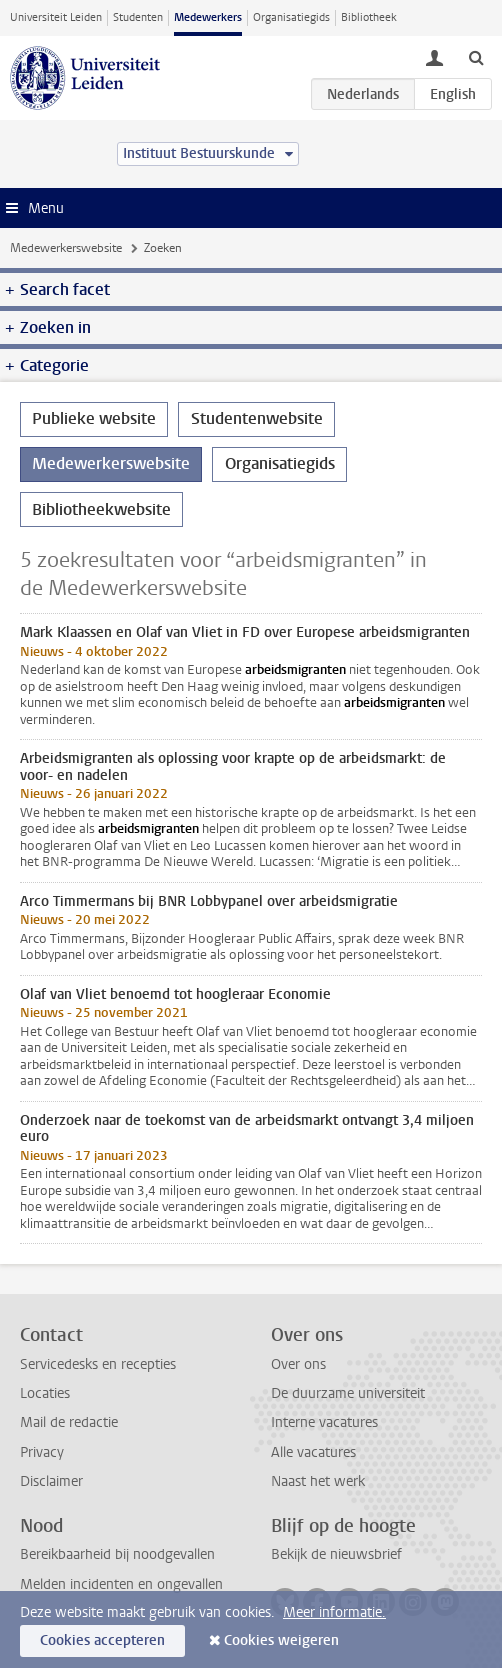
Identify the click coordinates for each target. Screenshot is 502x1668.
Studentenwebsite (257, 418)
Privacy (42, 1452)
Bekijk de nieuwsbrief (336, 1554)
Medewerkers (208, 17)
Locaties (45, 1393)
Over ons (298, 1364)
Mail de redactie (69, 1422)
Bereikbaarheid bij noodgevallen (117, 1554)
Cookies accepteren (102, 1640)
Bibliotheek (369, 17)
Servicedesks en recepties (98, 1364)
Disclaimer (51, 1481)
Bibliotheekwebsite (101, 509)
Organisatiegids (291, 17)
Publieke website (94, 418)
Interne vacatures (324, 1422)
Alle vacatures (313, 1452)
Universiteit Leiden (56, 17)
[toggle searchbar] (476, 57)
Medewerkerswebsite (66, 248)
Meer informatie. (334, 1612)
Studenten (138, 17)
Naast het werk (318, 1481)
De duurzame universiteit (348, 1393)
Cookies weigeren (281, 1640)
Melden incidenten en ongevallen (121, 1584)
